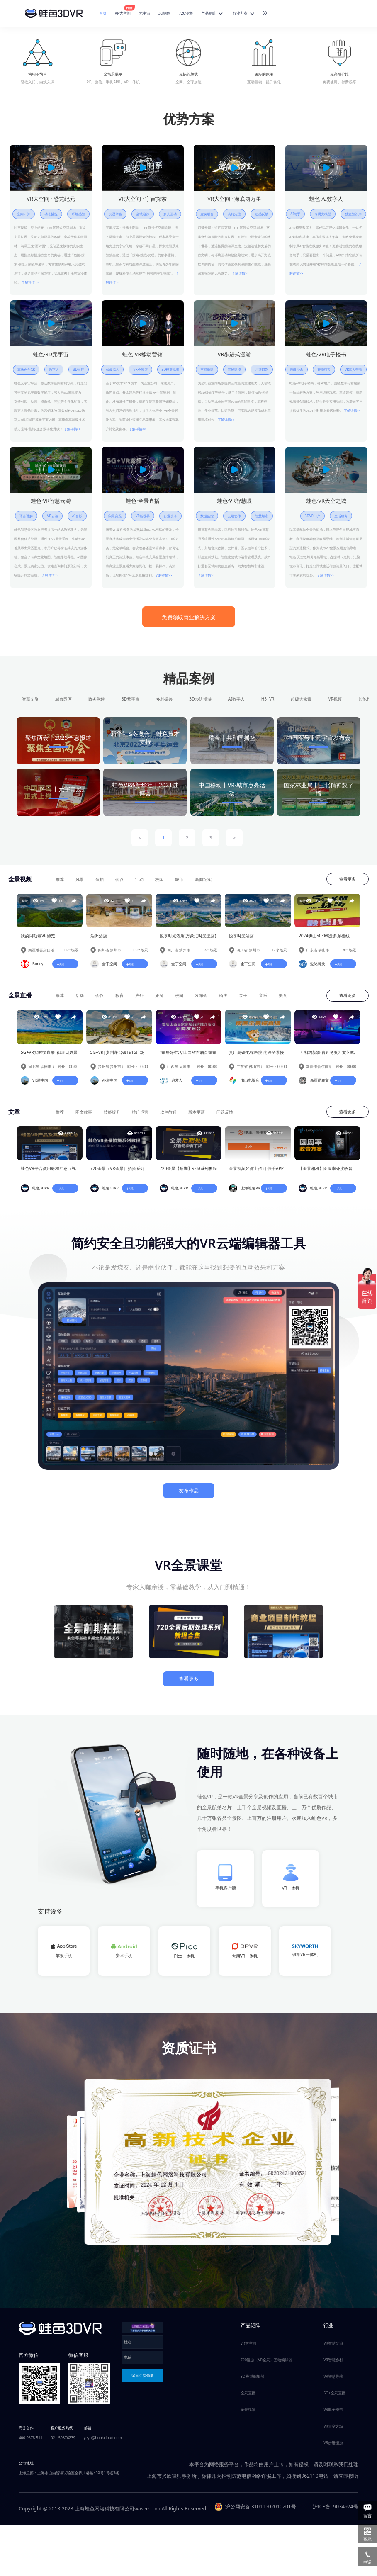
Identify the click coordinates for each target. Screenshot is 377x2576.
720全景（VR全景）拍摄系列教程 (117, 1173)
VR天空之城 (333, 2430)
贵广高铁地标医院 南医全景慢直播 (256, 1057)
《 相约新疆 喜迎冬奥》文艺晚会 (327, 1057)
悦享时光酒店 (241, 939)
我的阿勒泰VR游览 (38, 939)
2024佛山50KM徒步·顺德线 (324, 939)
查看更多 (347, 882)
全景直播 (248, 2397)
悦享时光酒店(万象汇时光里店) (188, 939)
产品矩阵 (212, 14)
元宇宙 (144, 13)
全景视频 (248, 2414)
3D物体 (164, 13)
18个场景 (348, 953)
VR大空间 (123, 13)
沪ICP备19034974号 (335, 2511)
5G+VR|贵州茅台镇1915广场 (117, 1056)
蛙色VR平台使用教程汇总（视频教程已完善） (48, 1173)
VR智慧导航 (333, 2381)
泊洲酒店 (98, 939)
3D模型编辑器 (252, 2381)
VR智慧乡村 (333, 2364)
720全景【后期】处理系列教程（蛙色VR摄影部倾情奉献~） (188, 1173)
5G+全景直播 (334, 2397)
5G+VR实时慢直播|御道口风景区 (49, 1057)
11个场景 (70, 953)
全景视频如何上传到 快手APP (256, 1173)
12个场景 (209, 953)
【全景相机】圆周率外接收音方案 (326, 1173)
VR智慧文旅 (333, 2347)
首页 (103, 13)
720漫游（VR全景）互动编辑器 (266, 2364)
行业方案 (244, 14)
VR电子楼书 (333, 2414)
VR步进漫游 (333, 2447)
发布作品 (189, 1495)
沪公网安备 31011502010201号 (255, 2511)
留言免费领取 (142, 2380)
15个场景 (140, 953)
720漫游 (185, 13)
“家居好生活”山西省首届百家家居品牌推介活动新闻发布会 (188, 1057)
